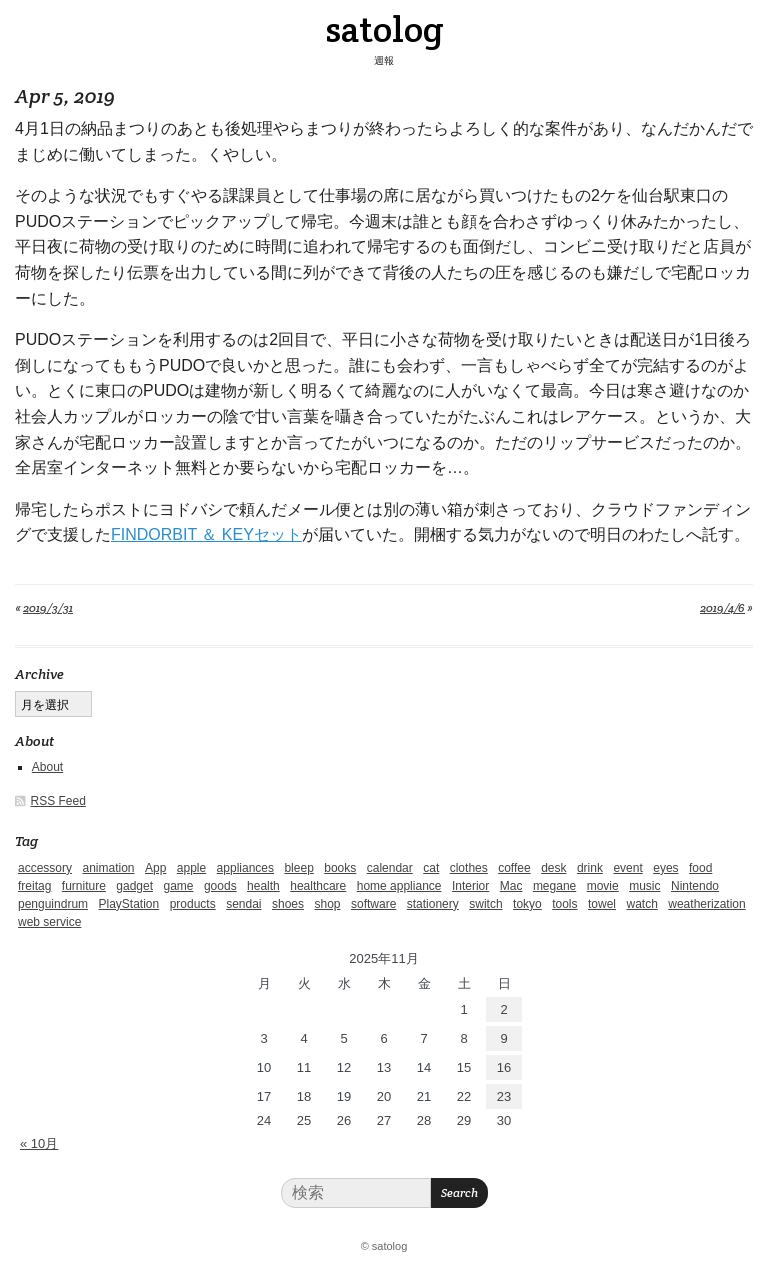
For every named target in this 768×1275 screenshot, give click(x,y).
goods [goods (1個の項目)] (220, 886)
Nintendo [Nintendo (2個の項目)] (695, 886)
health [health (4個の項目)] (263, 886)
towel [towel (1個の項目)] (602, 904)
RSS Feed (58, 801)
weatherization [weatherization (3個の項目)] (706, 904)
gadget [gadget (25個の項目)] (134, 886)
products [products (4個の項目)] (193, 904)
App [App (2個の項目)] (155, 868)
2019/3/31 (48, 607)
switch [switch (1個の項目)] (485, 904)
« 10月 (39, 1143)
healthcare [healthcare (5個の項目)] (318, 886)
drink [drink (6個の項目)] (590, 868)
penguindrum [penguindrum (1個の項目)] (53, 904)
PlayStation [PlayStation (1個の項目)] (129, 904)
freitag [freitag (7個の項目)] (34, 886)
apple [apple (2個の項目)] (191, 868)
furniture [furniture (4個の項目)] (84, 886)
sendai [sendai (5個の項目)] (243, 904)
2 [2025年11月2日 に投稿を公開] (503, 1009)
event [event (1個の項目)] (627, 868)
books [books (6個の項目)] (340, 868)
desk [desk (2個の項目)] (553, 868)
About (47, 767)
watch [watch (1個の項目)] (641, 904)
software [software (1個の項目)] (373, 904)
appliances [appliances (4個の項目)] (245, 868)
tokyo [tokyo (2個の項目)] (527, 904)
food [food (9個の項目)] (700, 868)
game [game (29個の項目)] (178, 886)
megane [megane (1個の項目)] (554, 886)
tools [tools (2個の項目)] (564, 904)
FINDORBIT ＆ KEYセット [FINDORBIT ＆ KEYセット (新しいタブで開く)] (206, 534)
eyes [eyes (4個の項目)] (665, 868)
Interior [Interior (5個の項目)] (470, 886)
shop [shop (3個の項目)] (327, 904)
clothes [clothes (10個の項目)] (469, 868)
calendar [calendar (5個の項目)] (390, 868)
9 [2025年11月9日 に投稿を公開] (503, 1038)
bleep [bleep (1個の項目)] (298, 868)
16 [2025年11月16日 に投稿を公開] (504, 1067)
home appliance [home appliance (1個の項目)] (399, 886)
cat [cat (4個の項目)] (431, 868)
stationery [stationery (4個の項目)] (433, 904)
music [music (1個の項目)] (644, 886)
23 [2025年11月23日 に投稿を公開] (504, 1096)
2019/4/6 (722, 607)
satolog (384, 29)
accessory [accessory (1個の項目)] (45, 868)
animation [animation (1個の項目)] (108, 868)
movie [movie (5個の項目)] (603, 886)
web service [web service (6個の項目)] (49, 922)
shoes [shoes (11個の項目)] (288, 904)
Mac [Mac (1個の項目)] (511, 886)
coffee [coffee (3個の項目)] (514, 868)
